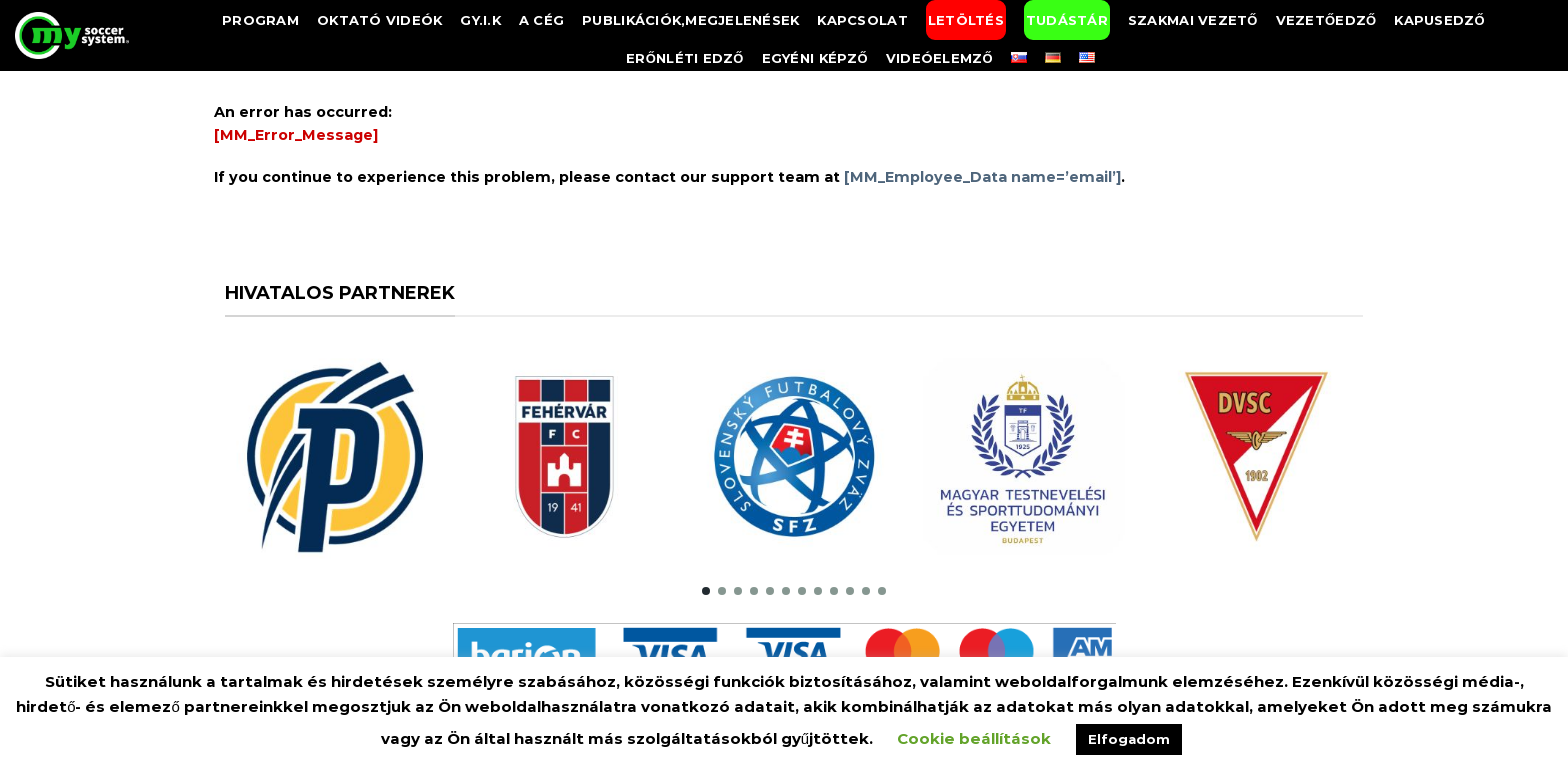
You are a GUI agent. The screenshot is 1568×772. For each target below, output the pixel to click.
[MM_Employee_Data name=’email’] (982, 177)
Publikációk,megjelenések (690, 20)
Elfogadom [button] (1129, 739)
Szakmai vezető (1193, 20)
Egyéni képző (815, 58)
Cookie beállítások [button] (974, 738)
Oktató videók (379, 20)
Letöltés (966, 20)
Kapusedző (1439, 20)
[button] (706, 591)
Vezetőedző (1326, 20)
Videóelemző (939, 58)
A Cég (541, 20)
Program (260, 20)
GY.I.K (480, 20)
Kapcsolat (862, 20)
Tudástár (1067, 20)
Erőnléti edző (685, 58)
